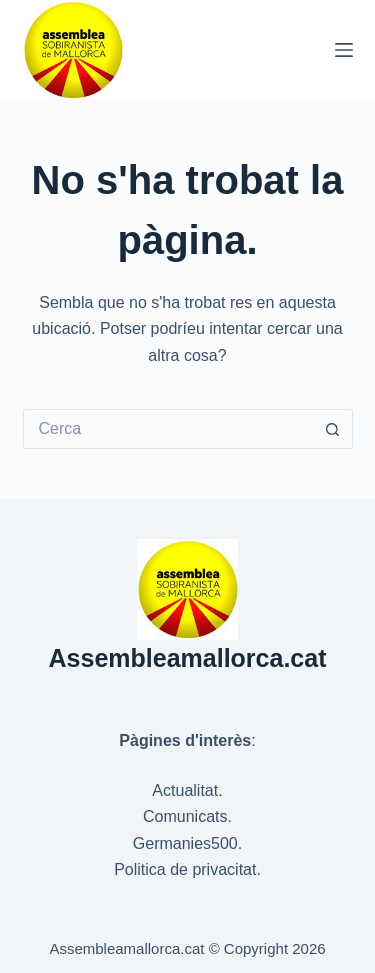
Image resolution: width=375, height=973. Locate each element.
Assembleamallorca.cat (188, 658)
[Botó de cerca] (333, 429)
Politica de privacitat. (187, 869)
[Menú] (344, 50)
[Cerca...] (168, 429)
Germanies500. (187, 843)
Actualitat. (187, 790)
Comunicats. (187, 816)
